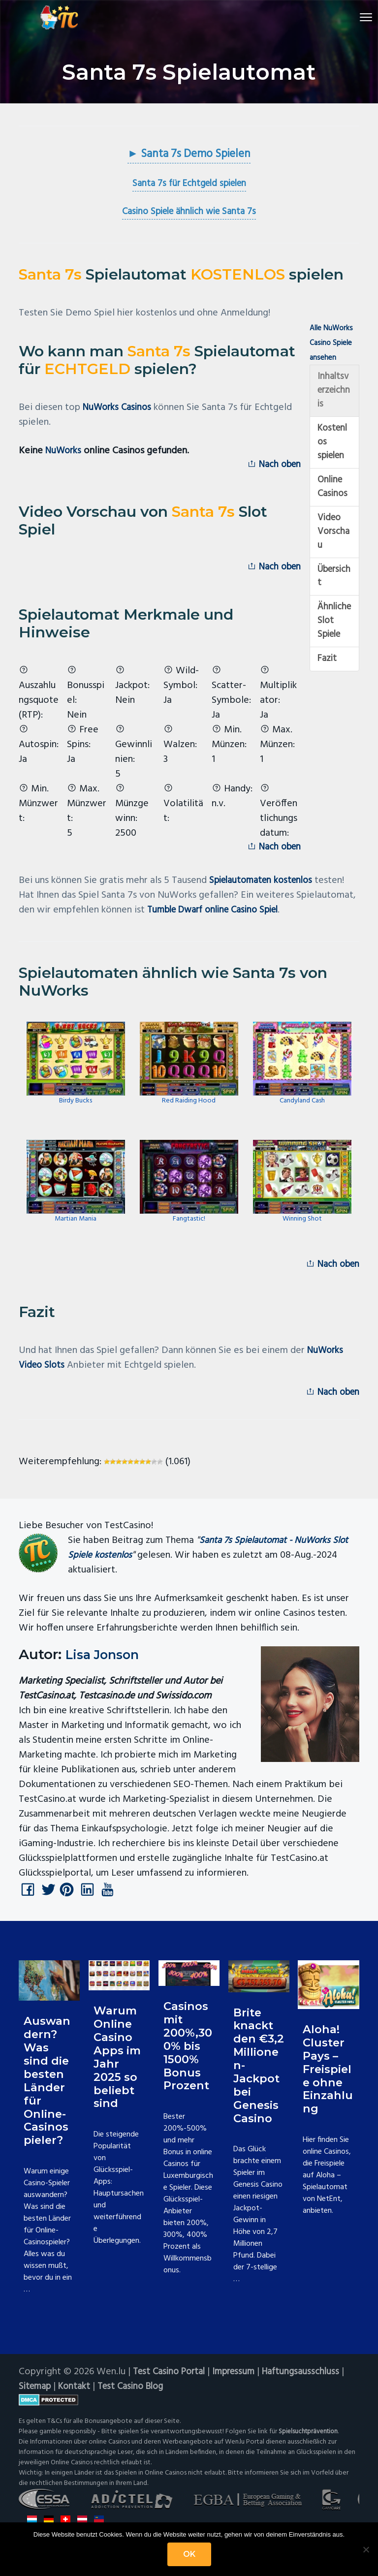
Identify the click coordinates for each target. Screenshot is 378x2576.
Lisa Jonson (106, 1663)
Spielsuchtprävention (310, 2443)
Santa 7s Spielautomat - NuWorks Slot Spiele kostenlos (213, 1557)
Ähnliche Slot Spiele (332, 637)
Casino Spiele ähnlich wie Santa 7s (189, 213)
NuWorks (64, 452)
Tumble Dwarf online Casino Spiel (219, 916)
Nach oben (272, 466)
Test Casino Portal (172, 2383)
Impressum (240, 2383)
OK (189, 2554)
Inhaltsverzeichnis (333, 393)
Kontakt (78, 2398)
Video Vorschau (331, 542)
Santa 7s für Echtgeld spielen (189, 184)
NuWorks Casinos (119, 408)
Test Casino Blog (138, 2398)
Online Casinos (333, 495)
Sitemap (36, 2398)
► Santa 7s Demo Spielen (189, 155)
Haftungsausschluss (311, 2383)
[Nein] (366, 2549)
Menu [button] (348, 17)
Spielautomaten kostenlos (264, 887)
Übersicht (333, 589)
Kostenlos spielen (333, 448)
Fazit (327, 677)
